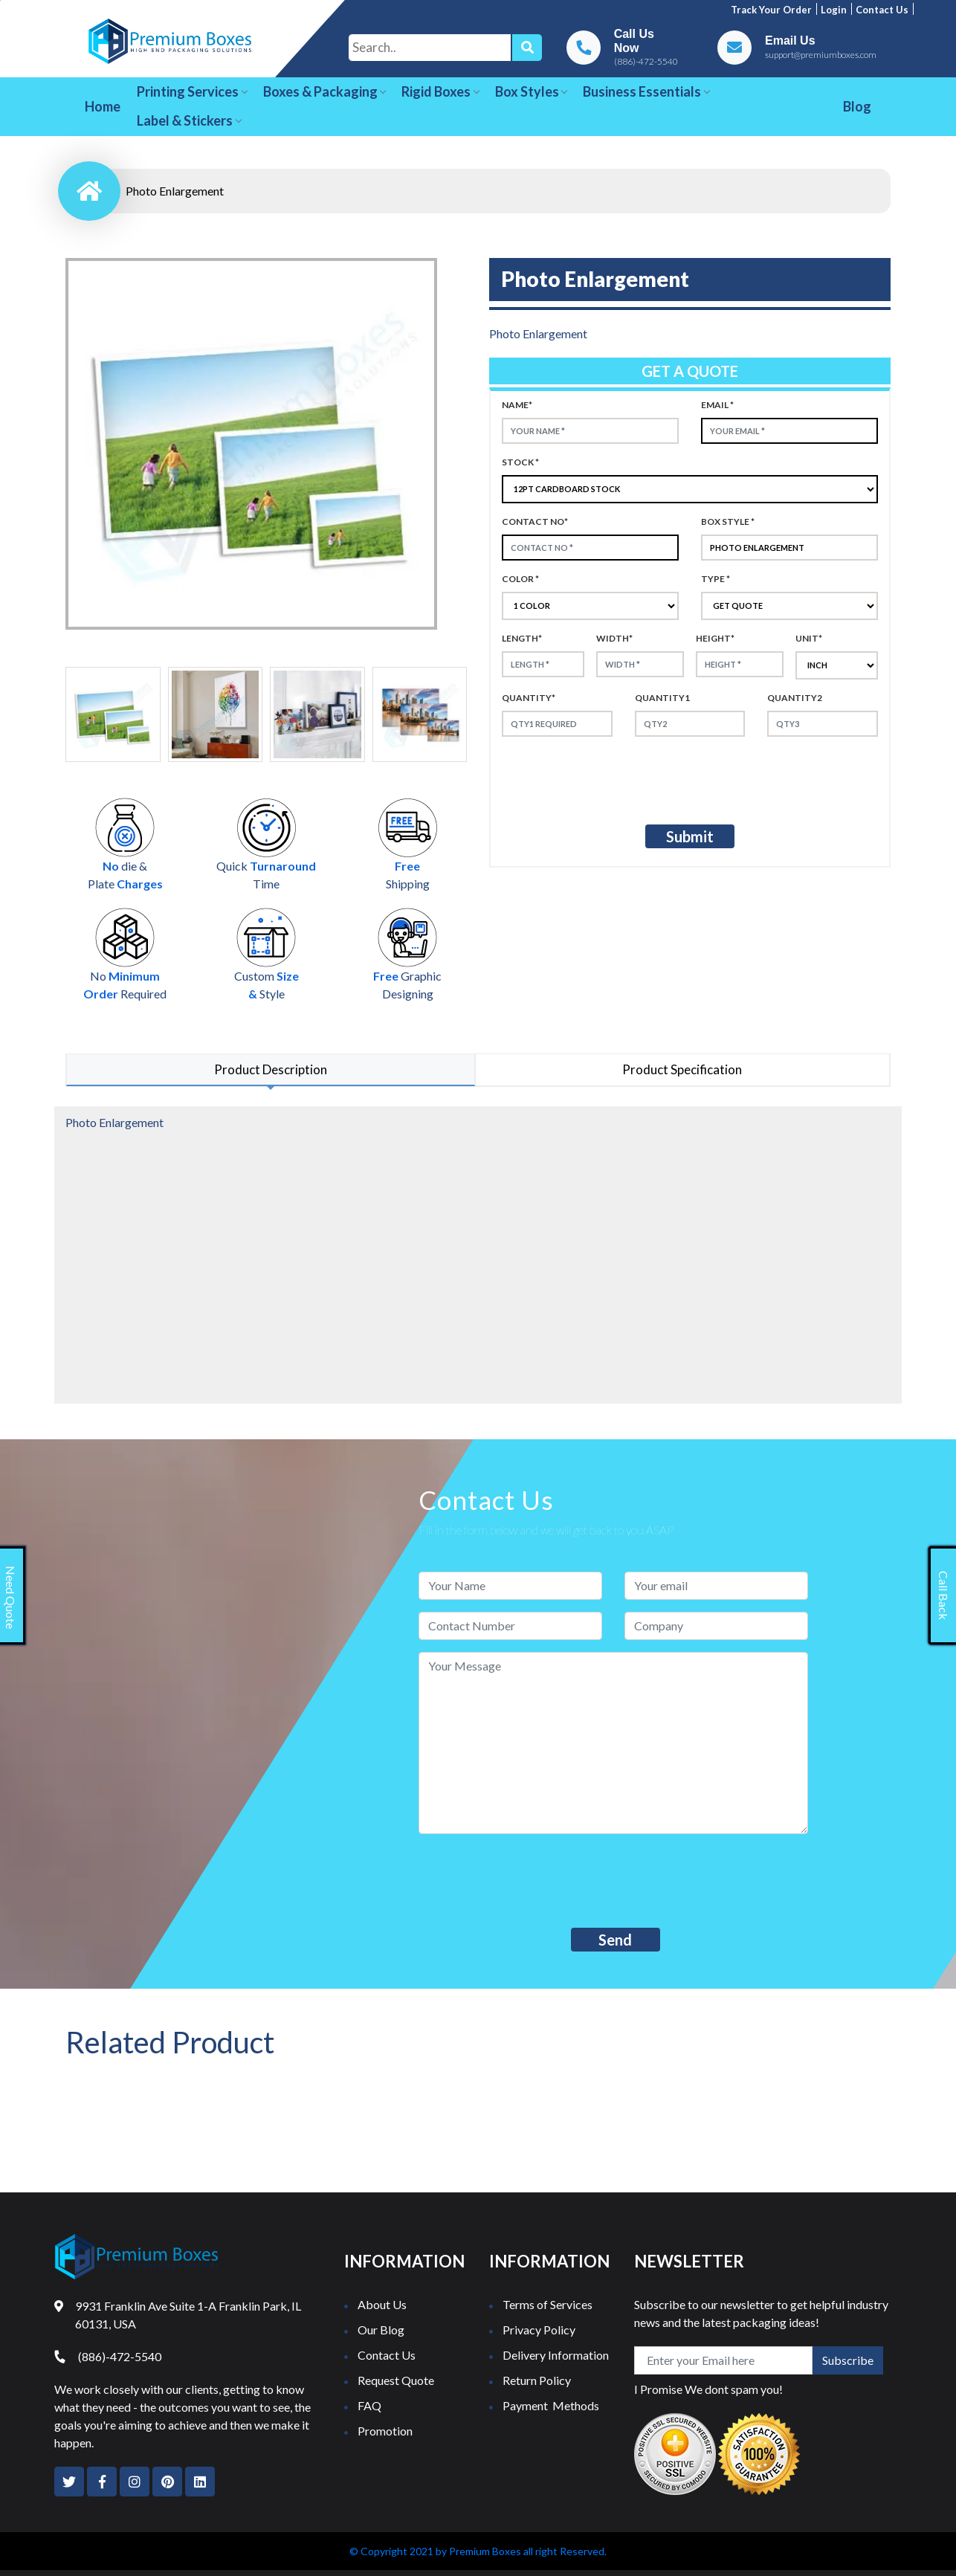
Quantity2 (794, 697)
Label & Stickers (189, 120)
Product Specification (682, 1069)
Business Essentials (646, 91)
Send (615, 1940)
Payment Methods (551, 2405)
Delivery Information (556, 2355)
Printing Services (192, 91)
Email (717, 404)
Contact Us (387, 2355)
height (715, 638)
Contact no (535, 521)
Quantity (528, 697)
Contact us (882, 10)
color (520, 578)
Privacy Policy (539, 2329)
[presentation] (626, 778)
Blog (857, 106)
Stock (520, 462)
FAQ (369, 2405)
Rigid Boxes (440, 91)
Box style (728, 521)
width (614, 638)
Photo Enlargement (175, 191)
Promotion (385, 2431)
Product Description (270, 1069)
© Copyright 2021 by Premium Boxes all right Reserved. (478, 2551)
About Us (382, 2304)
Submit (690, 836)
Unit (808, 638)
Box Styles (531, 91)
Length (522, 638)
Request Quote (396, 2380)
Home (102, 106)
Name (517, 404)
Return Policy (537, 2380)
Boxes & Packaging (325, 91)
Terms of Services (547, 2304)
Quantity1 (662, 697)
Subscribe (847, 2360)
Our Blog (381, 2329)
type (715, 578)
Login (834, 10)
